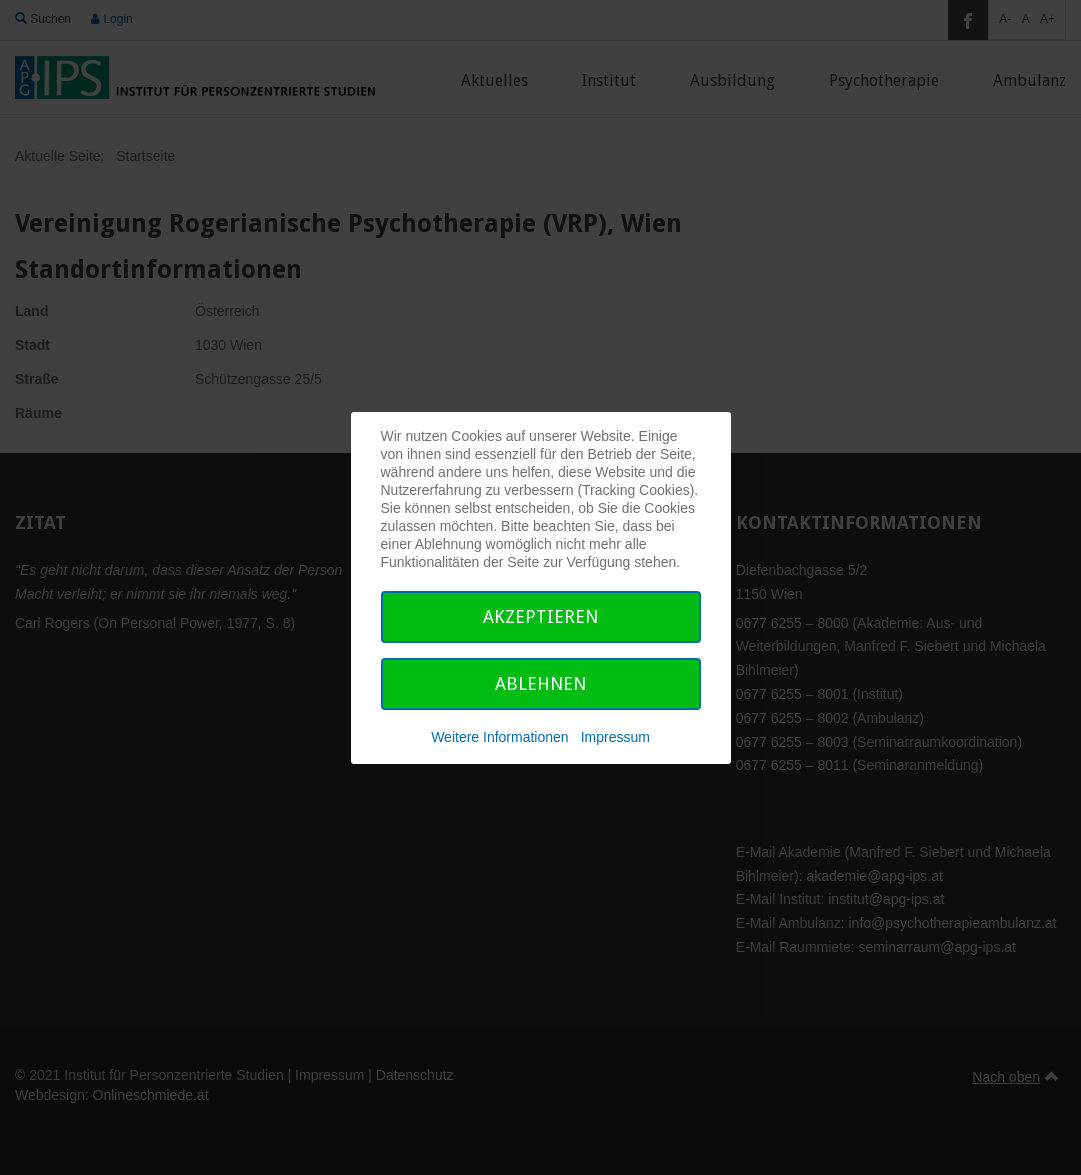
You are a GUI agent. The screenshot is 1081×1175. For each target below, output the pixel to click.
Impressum (615, 737)
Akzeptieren (540, 616)
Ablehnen (540, 683)
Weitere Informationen (499, 737)
